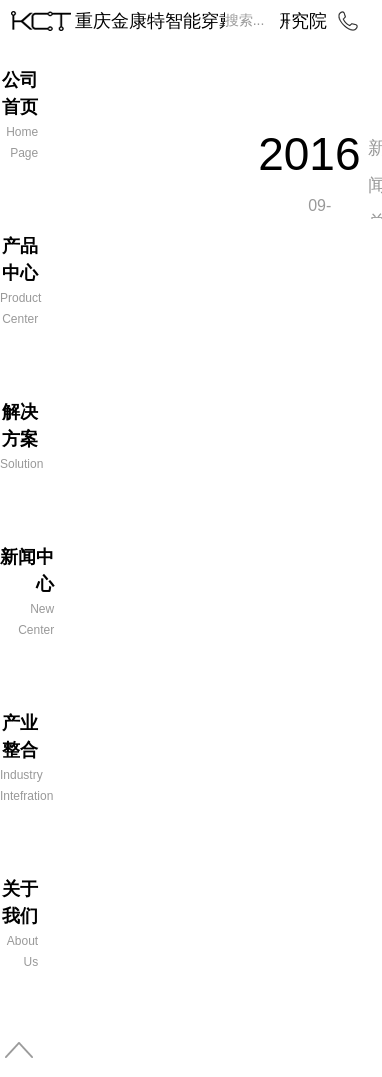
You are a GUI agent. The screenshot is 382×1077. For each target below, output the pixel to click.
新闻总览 (375, 203)
